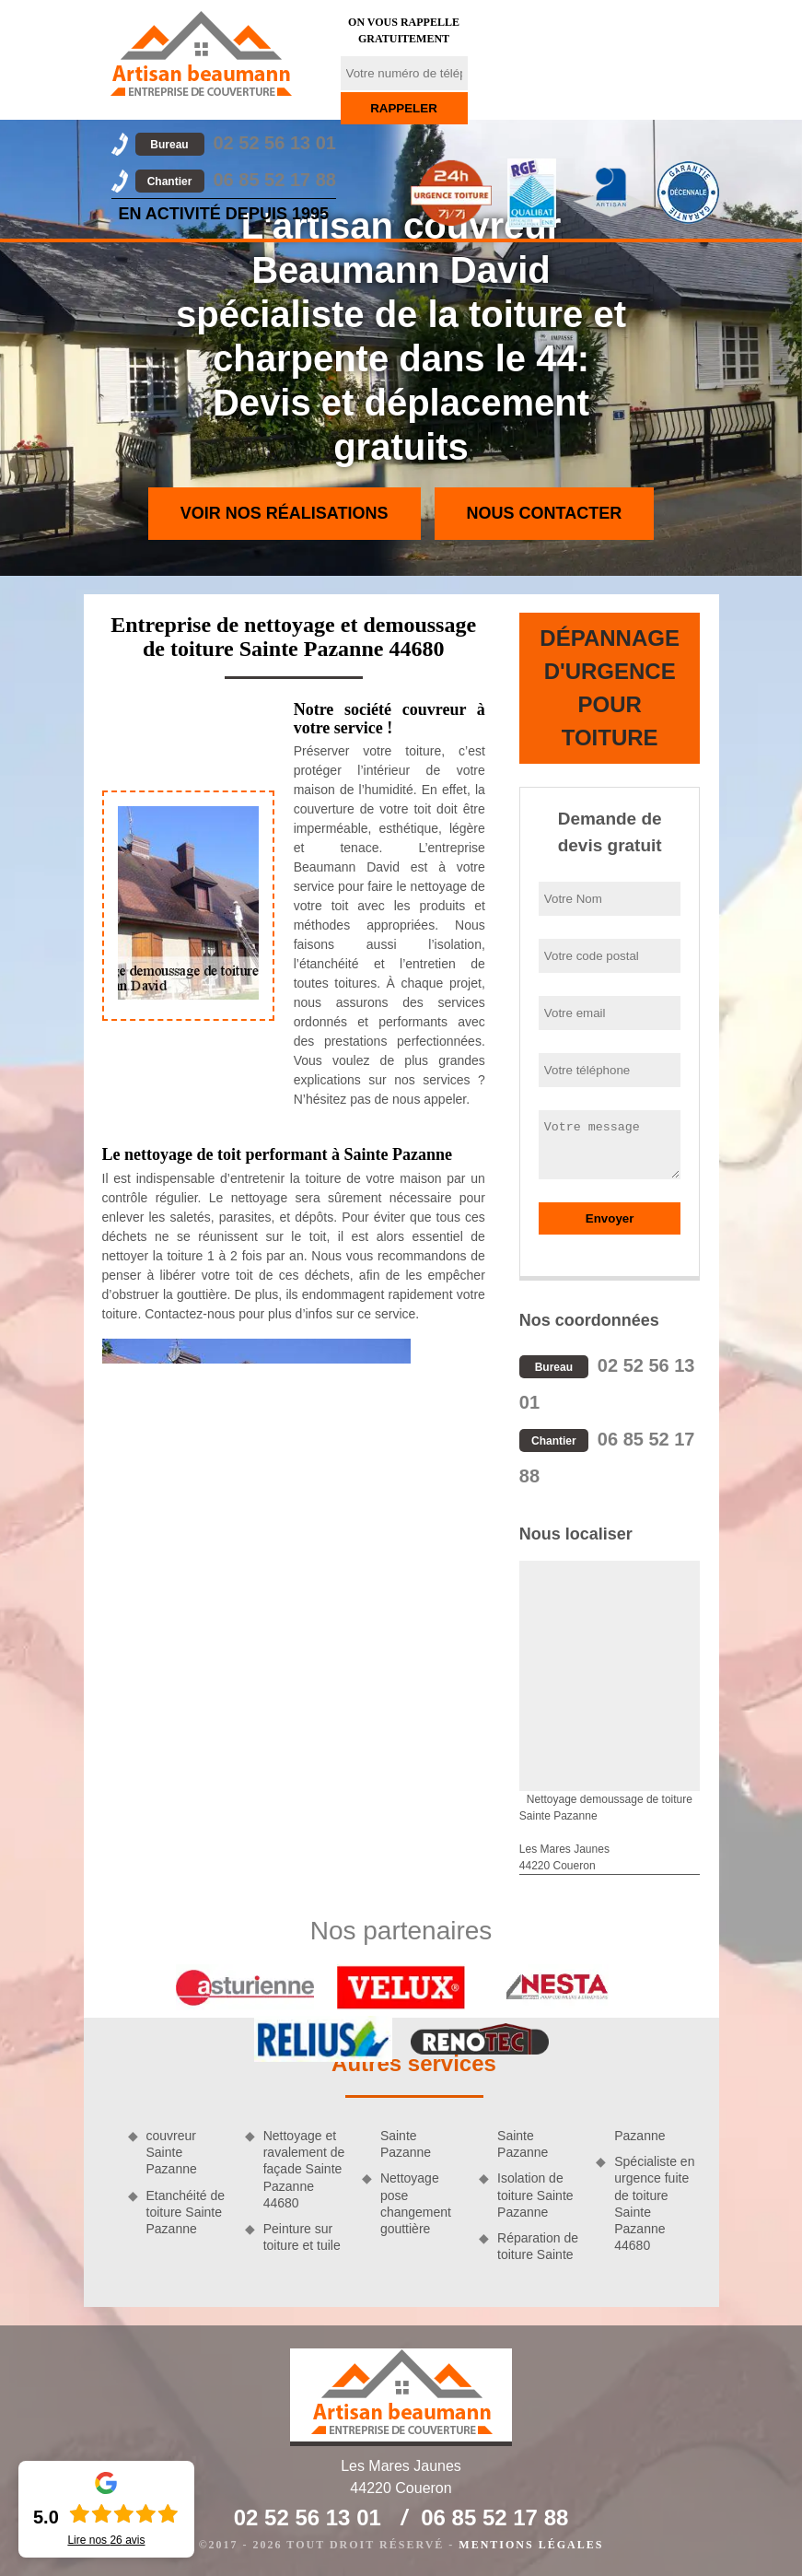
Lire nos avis (106, 2540)
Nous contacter (544, 513)
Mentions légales (531, 2544)
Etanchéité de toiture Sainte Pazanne (186, 2212)
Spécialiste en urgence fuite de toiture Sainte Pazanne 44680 (654, 2203)
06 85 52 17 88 (235, 180)
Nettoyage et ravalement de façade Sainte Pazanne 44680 (304, 2169)
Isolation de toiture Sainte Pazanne (535, 2195)
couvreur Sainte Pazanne (171, 2152)
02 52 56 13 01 (235, 143)
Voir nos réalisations (284, 513)
